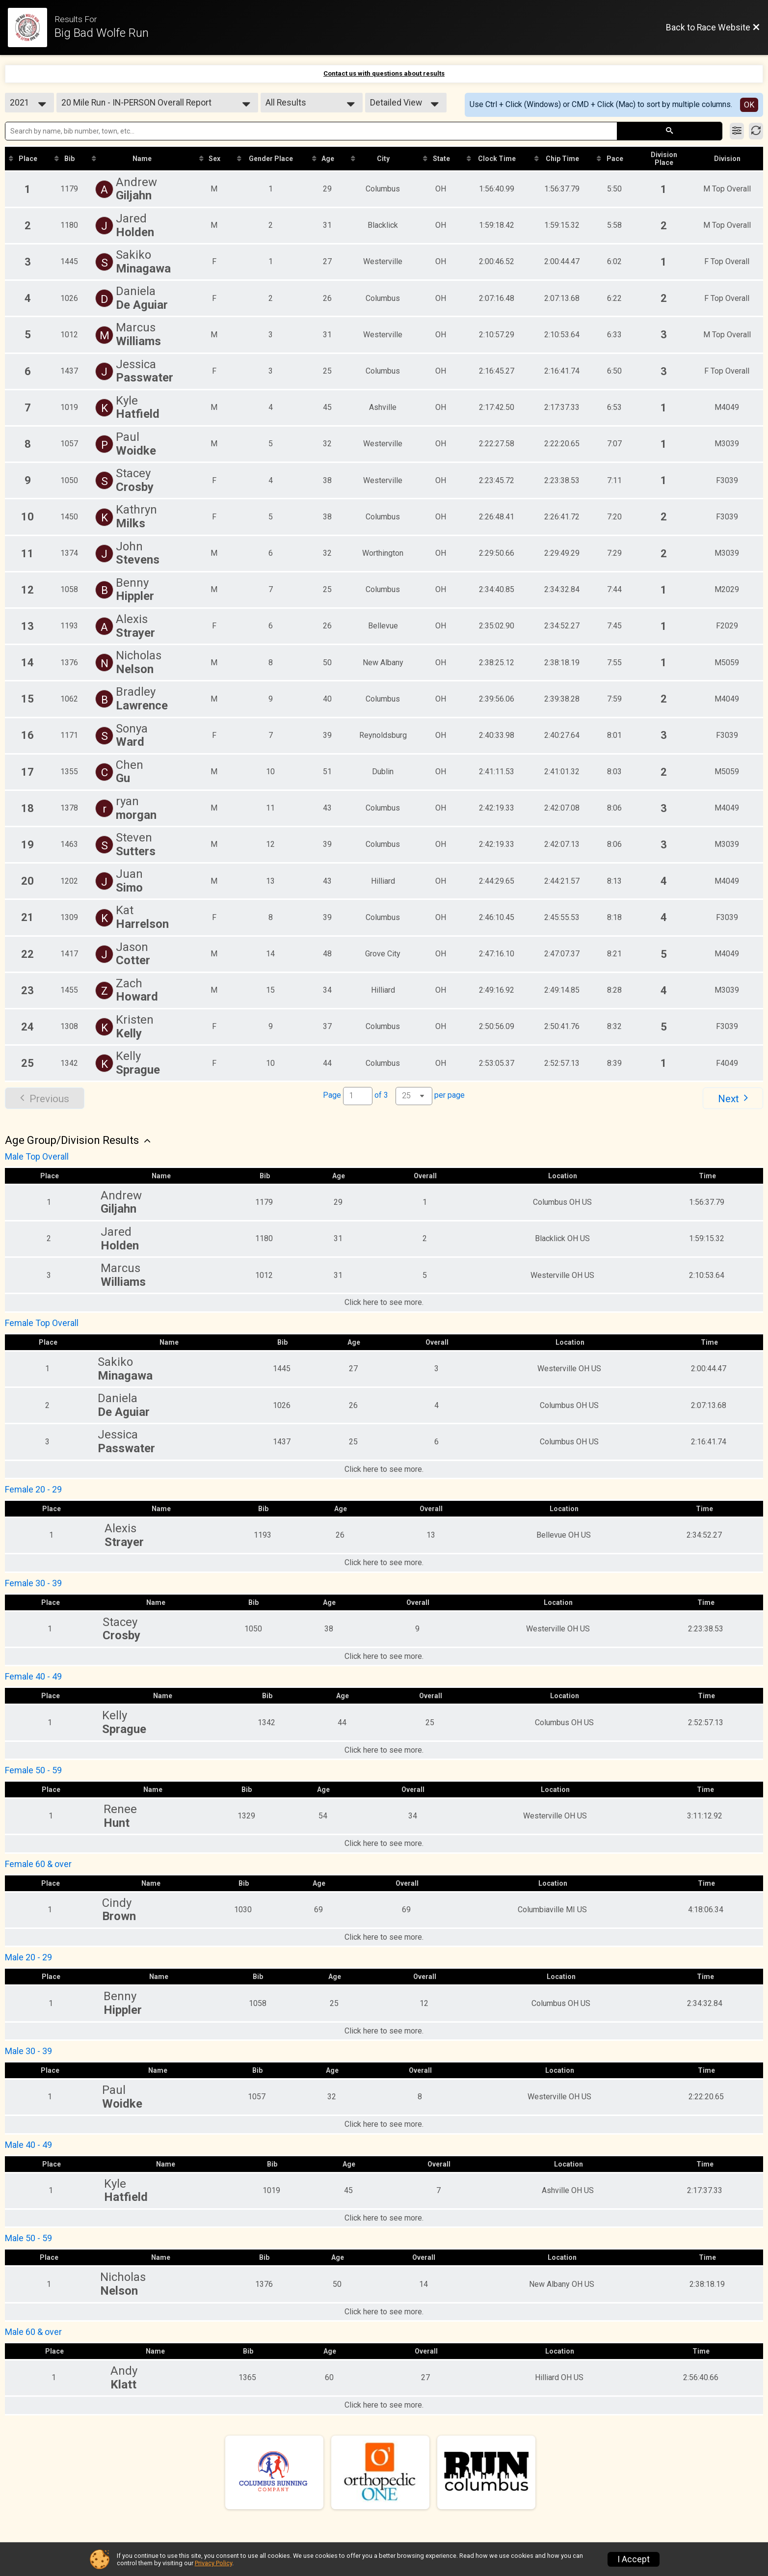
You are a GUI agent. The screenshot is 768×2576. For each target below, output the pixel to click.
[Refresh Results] (756, 131)
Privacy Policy (213, 2563)
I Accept (633, 2559)
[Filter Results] (737, 131)
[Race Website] (31, 27)
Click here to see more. (384, 1302)
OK (749, 104)
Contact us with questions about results (384, 73)
